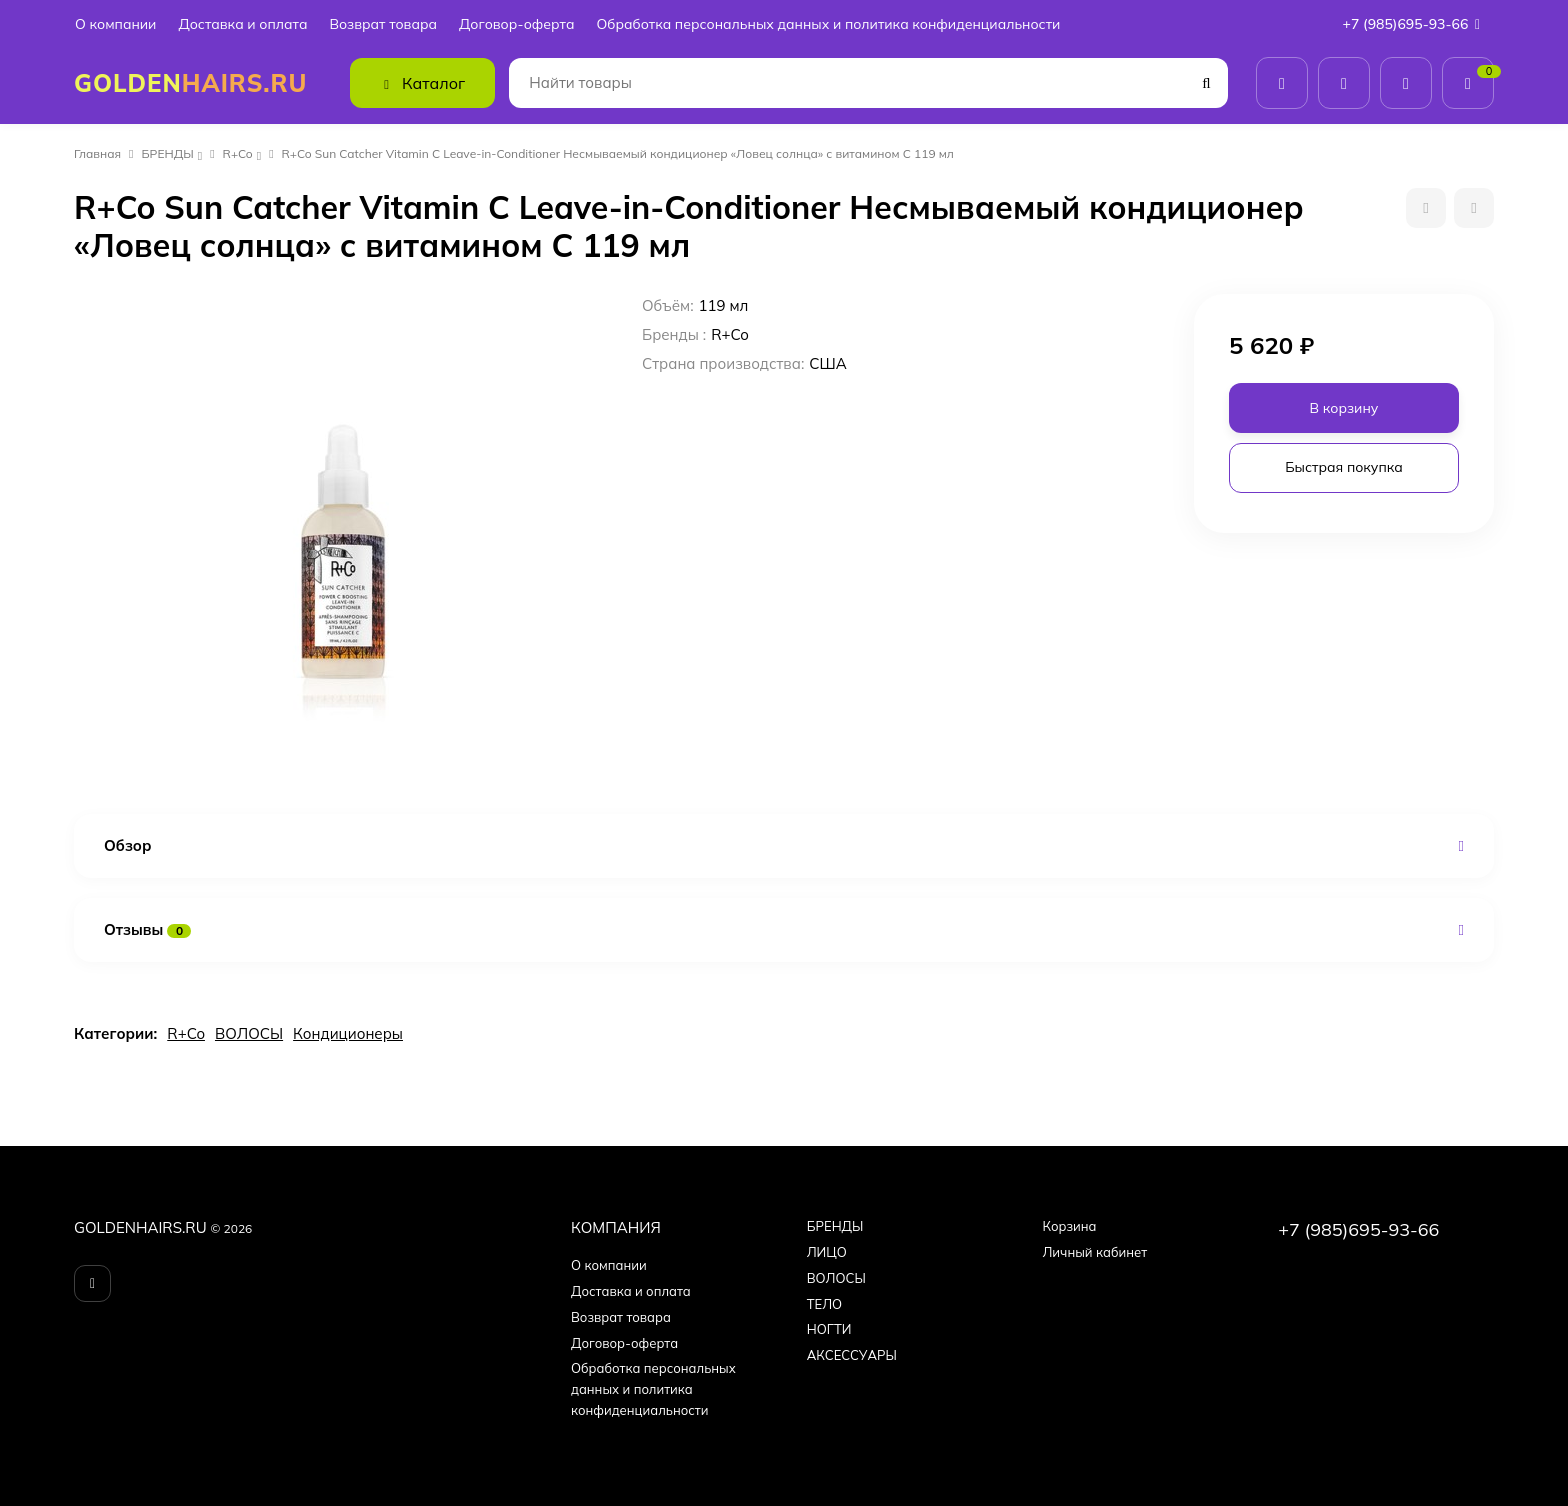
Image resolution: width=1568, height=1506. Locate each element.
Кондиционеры (348, 1033)
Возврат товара (383, 24)
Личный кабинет (1094, 1252)
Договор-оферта (516, 24)
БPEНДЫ (168, 153)
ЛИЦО (827, 1252)
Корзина (1069, 1226)
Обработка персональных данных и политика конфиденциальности (828, 24)
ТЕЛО (824, 1304)
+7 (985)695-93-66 (1416, 24)
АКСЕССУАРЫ (852, 1355)
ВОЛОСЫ (249, 1033)
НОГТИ (829, 1329)
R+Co (238, 153)
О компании (115, 24)
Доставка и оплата (242, 24)
